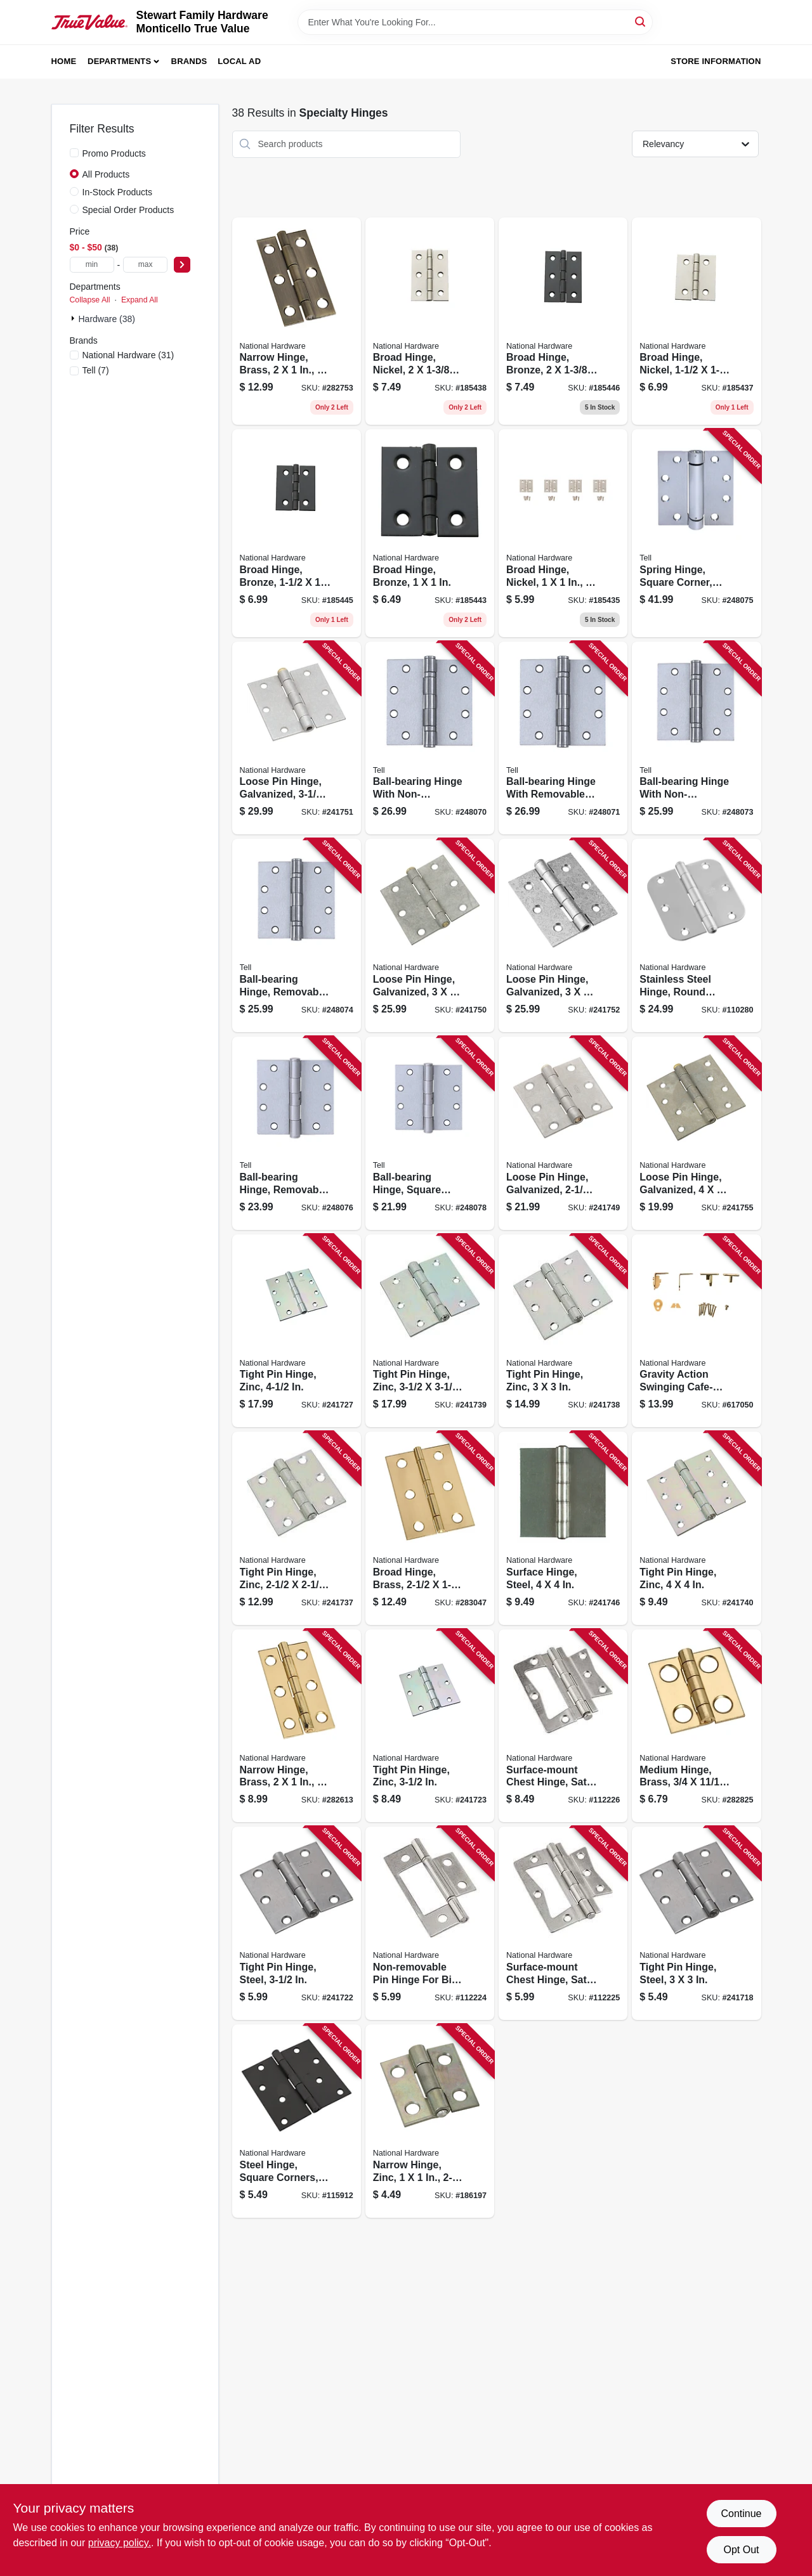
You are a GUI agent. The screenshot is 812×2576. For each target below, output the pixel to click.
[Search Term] (475, 22)
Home (64, 61)
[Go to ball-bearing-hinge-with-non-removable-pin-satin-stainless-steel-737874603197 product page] (696, 738)
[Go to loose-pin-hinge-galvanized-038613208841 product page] (296, 738)
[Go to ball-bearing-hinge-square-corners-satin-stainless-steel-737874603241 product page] (429, 1133)
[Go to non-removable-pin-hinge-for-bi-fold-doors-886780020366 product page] (429, 1923)
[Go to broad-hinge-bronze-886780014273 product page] (429, 533)
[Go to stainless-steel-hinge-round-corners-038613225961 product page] (696, 935)
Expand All (139, 299)
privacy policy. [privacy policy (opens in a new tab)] (119, 2542)
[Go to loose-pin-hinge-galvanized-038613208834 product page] (429, 935)
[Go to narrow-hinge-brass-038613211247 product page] (296, 321)
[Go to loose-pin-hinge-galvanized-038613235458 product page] (696, 1133)
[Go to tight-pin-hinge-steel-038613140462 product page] (696, 1923)
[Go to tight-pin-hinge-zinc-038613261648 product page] (563, 1331)
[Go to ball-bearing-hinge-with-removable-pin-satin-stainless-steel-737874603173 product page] (563, 738)
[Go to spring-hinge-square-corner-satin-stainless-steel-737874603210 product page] (696, 533)
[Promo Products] (74, 152)
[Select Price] (182, 265)
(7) (95, 370)
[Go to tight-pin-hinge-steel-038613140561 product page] (296, 1923)
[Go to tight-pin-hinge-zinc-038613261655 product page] (429, 1331)
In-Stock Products (117, 192)
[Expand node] (74, 318)
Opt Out (741, 2549)
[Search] (641, 21)
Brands (189, 61)
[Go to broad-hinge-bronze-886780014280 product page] (296, 533)
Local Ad (239, 61)
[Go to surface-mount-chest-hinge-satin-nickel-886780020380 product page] (563, 1923)
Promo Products (114, 153)
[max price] (145, 265)
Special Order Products (128, 210)
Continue (741, 2513)
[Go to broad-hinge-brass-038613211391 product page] (429, 1528)
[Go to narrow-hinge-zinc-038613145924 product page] (429, 2121)
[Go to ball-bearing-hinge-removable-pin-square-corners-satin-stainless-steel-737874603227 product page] (296, 1133)
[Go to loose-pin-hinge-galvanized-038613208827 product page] (563, 1133)
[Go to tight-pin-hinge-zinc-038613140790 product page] (296, 1331)
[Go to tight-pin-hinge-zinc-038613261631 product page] (296, 1528)
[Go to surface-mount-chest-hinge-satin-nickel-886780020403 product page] (563, 1726)
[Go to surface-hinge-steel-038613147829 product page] (563, 1528)
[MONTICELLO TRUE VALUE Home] (89, 22)
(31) (128, 355)
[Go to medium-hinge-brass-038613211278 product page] (696, 1726)
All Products (106, 174)
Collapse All (90, 299)
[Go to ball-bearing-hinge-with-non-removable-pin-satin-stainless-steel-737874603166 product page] (429, 738)
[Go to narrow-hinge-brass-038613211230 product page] (296, 1726)
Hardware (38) (107, 319)
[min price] (92, 265)
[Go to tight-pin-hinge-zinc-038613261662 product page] (696, 1528)
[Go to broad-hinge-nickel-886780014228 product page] (696, 321)
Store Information (716, 61)
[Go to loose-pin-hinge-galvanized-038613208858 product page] (563, 935)
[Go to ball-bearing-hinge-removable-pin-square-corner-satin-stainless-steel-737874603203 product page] (296, 935)
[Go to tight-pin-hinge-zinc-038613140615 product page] (429, 1726)
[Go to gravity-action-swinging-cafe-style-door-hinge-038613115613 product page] (696, 1331)
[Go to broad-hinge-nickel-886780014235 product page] (429, 321)
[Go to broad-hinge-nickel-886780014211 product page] (563, 533)
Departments (119, 61)
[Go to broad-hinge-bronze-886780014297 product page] (563, 321)
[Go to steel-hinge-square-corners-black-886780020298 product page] (296, 2121)
